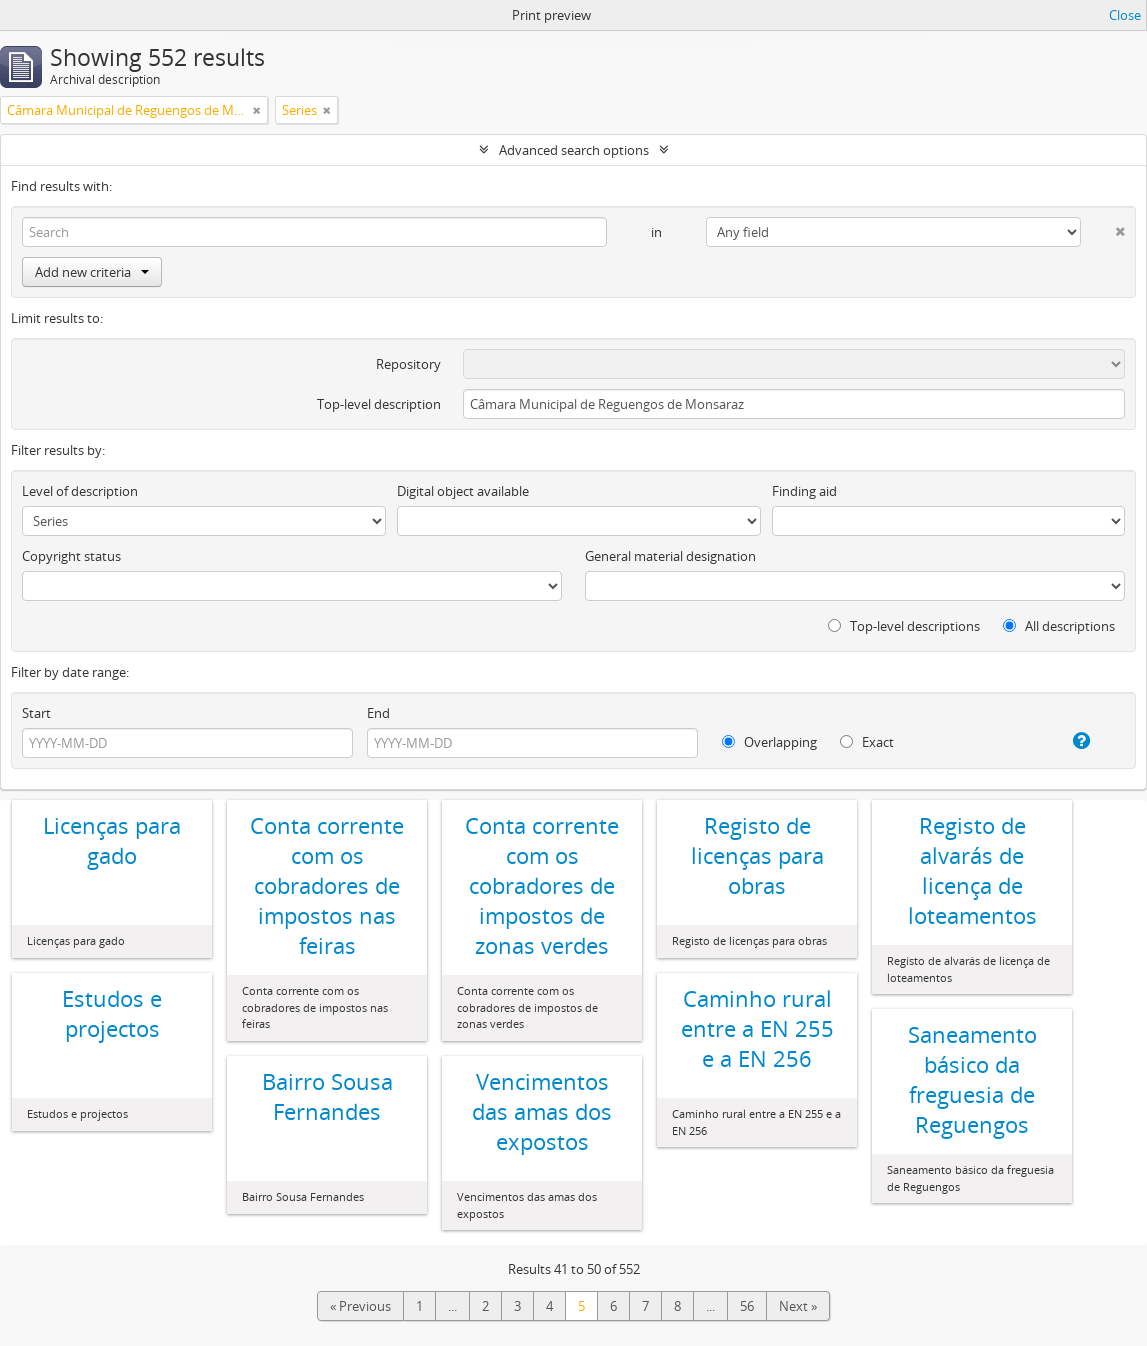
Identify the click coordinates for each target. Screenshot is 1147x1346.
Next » (798, 1306)
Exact (867, 742)
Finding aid (804, 491)
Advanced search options (574, 150)
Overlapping (769, 742)
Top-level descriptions (904, 626)
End (378, 713)
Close (1125, 15)
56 (747, 1306)
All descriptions (1059, 626)
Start (36, 713)
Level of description (80, 491)
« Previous (360, 1306)
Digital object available (463, 491)
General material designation (670, 556)
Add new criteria (92, 272)
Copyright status (71, 556)
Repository (408, 364)
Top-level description (379, 404)
